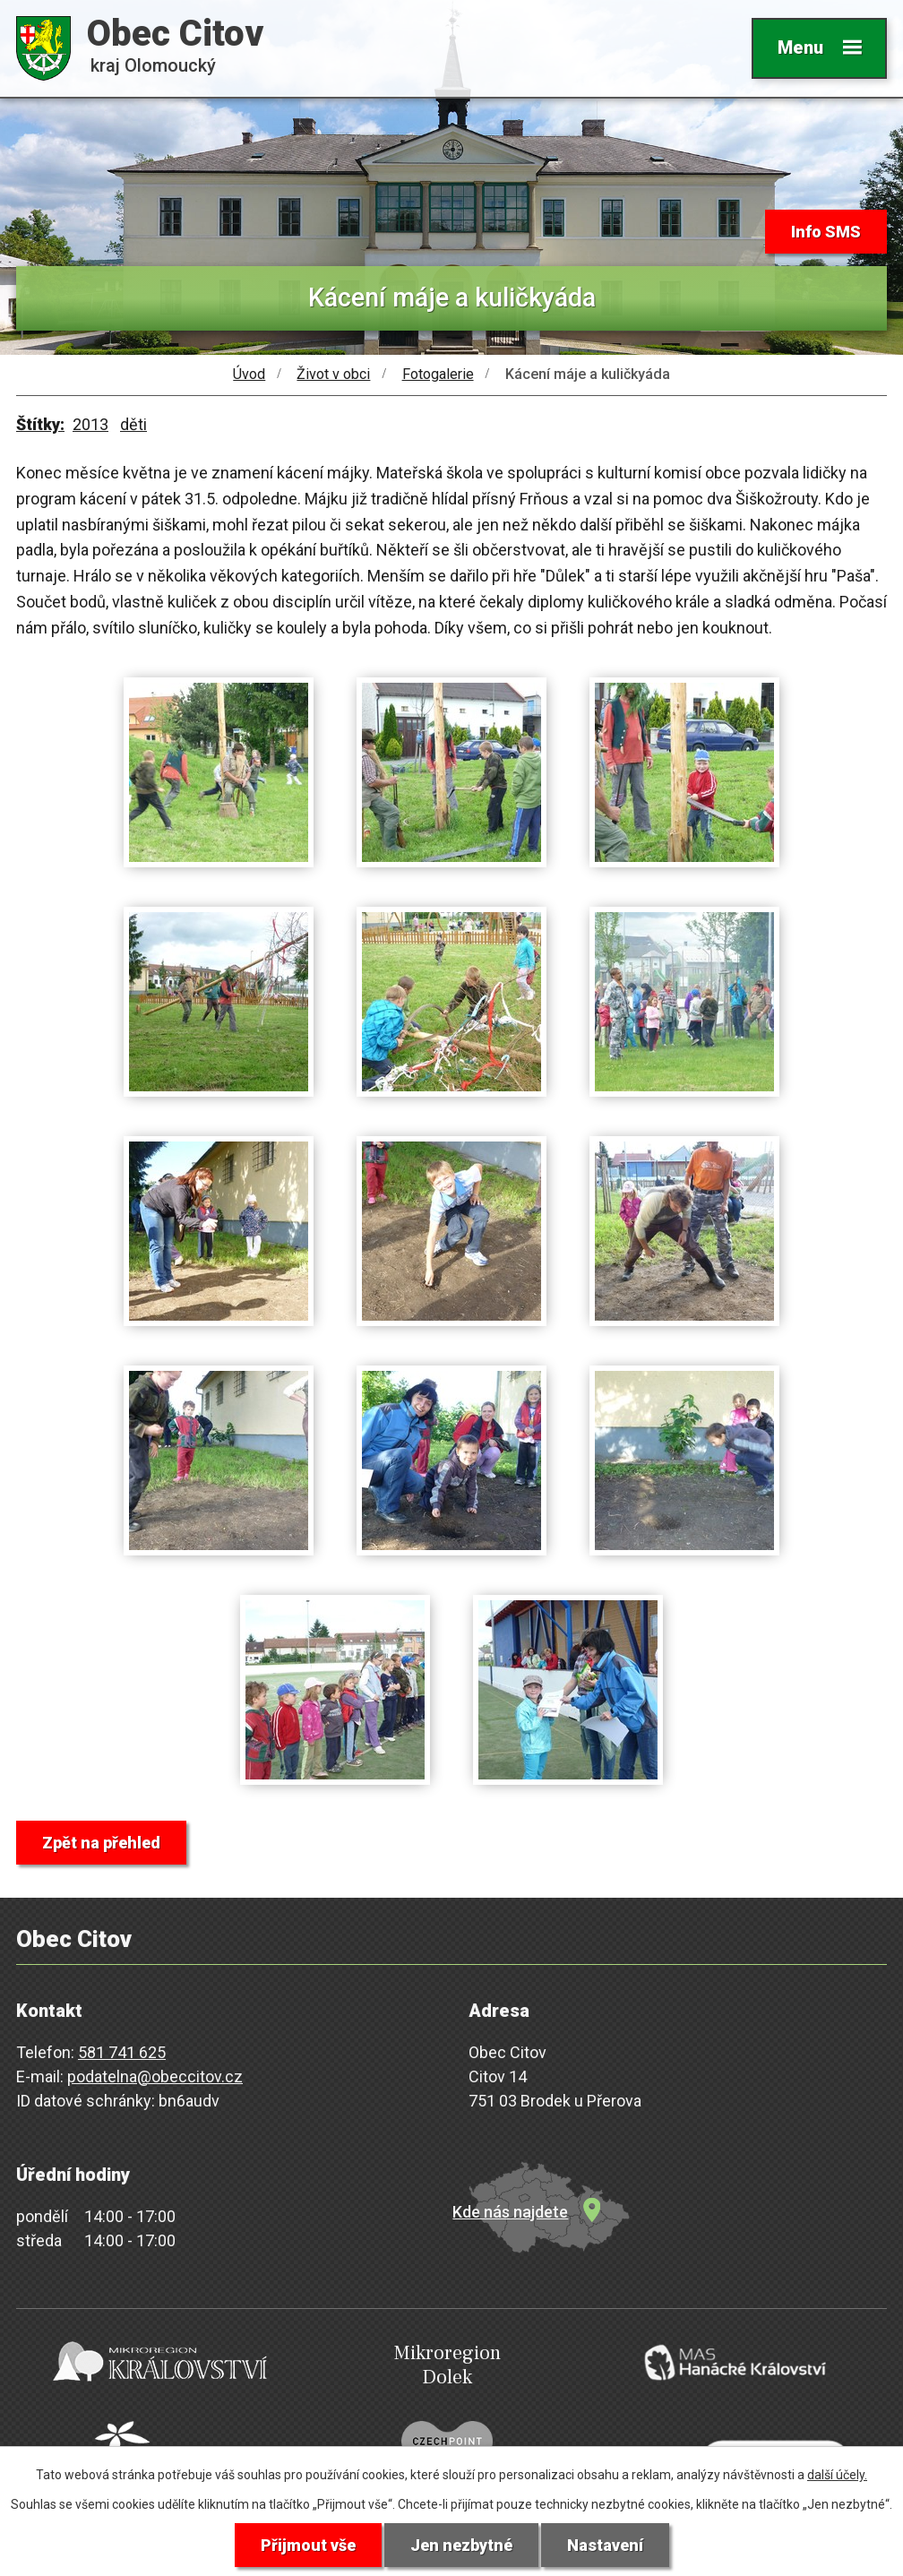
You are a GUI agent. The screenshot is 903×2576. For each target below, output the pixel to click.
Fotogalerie (438, 374)
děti (133, 424)
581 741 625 (122, 2052)
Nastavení (605, 2545)
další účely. (837, 2475)
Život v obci (333, 374)
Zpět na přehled (101, 1842)
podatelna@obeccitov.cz (155, 2076)
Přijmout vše (308, 2545)
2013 (90, 424)
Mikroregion (446, 2365)
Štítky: (40, 424)
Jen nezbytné (461, 2545)
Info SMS (826, 231)
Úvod (249, 374)
